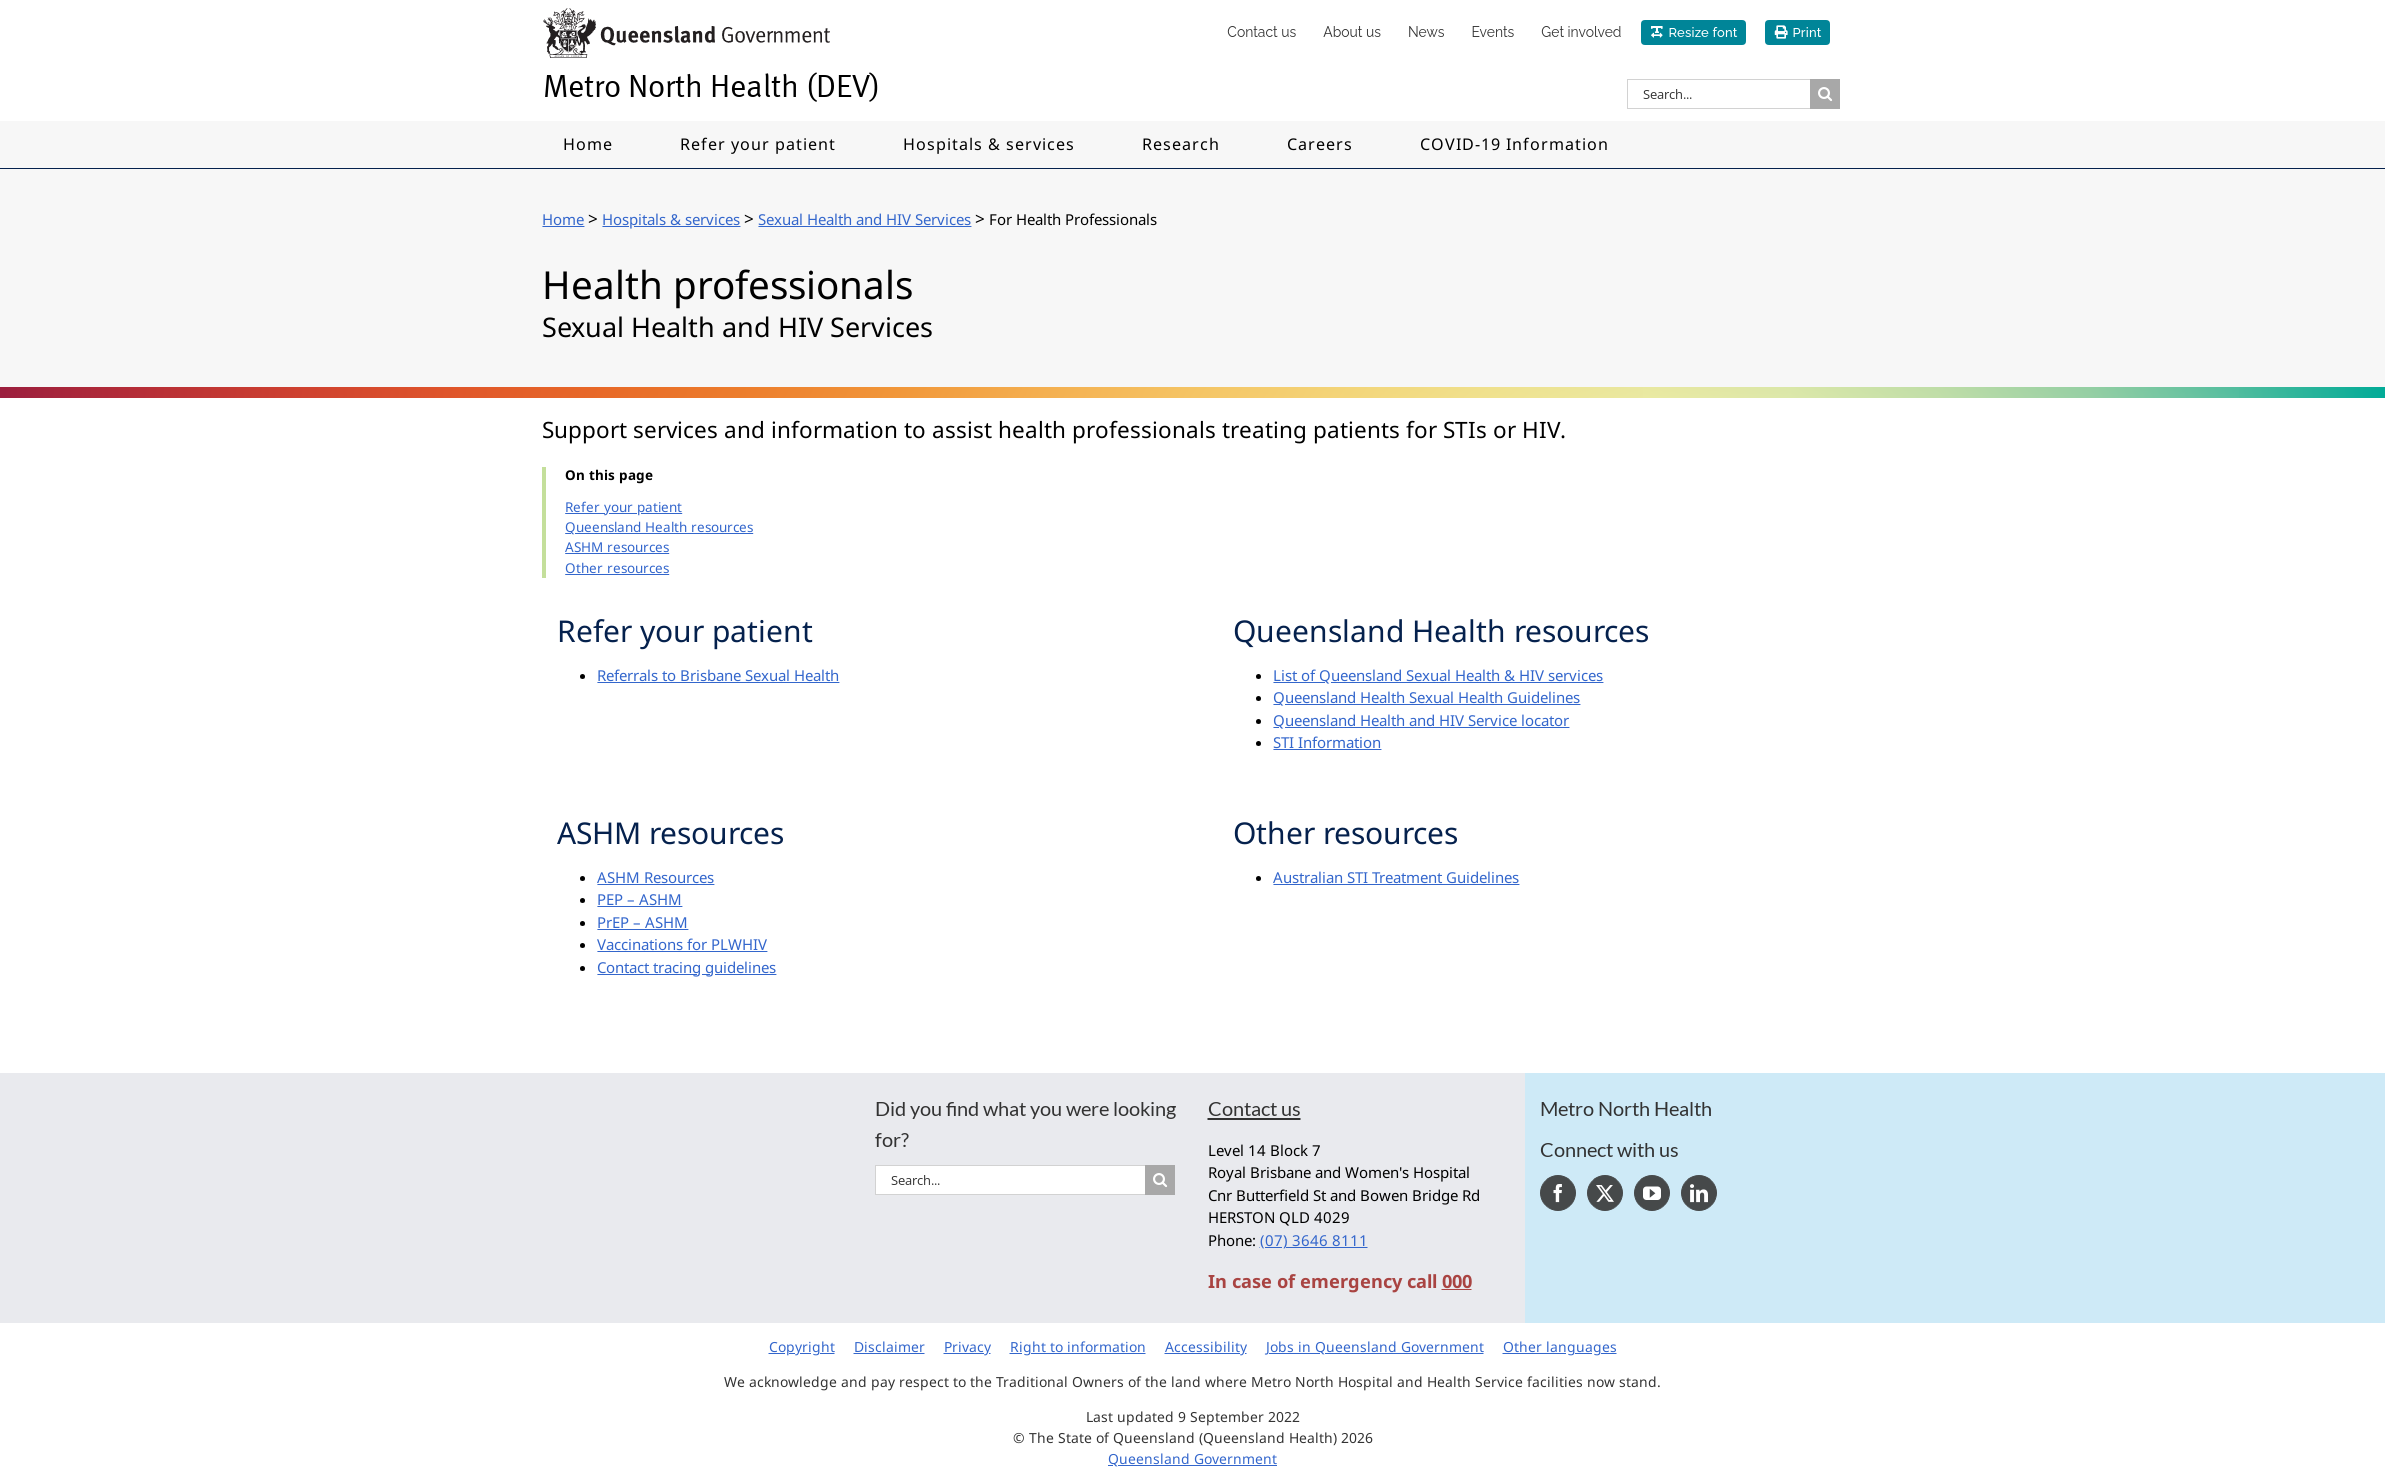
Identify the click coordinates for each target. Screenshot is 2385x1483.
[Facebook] (1558, 1193)
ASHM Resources (655, 877)
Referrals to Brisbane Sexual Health (718, 675)
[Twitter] (1605, 1193)
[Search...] (1718, 94)
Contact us (1254, 1108)
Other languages (1560, 1346)
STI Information (1327, 742)
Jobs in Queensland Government (1375, 1346)
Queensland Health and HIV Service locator (1421, 720)
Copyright (802, 1346)
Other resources (617, 568)
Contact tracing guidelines (686, 967)
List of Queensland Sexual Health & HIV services (1438, 675)
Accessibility (1206, 1346)
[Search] (1825, 94)
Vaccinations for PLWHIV (682, 944)
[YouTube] (1652, 1193)
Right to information (1078, 1346)
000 (1457, 1281)
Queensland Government (1192, 1458)
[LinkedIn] (1699, 1193)
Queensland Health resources (659, 527)
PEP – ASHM (639, 899)
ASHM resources (617, 547)
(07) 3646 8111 (1314, 1240)
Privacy (967, 1346)
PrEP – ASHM (642, 922)
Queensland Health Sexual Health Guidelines (1426, 697)
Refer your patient (623, 507)
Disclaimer (889, 1346)
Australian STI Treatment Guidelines (1396, 877)
